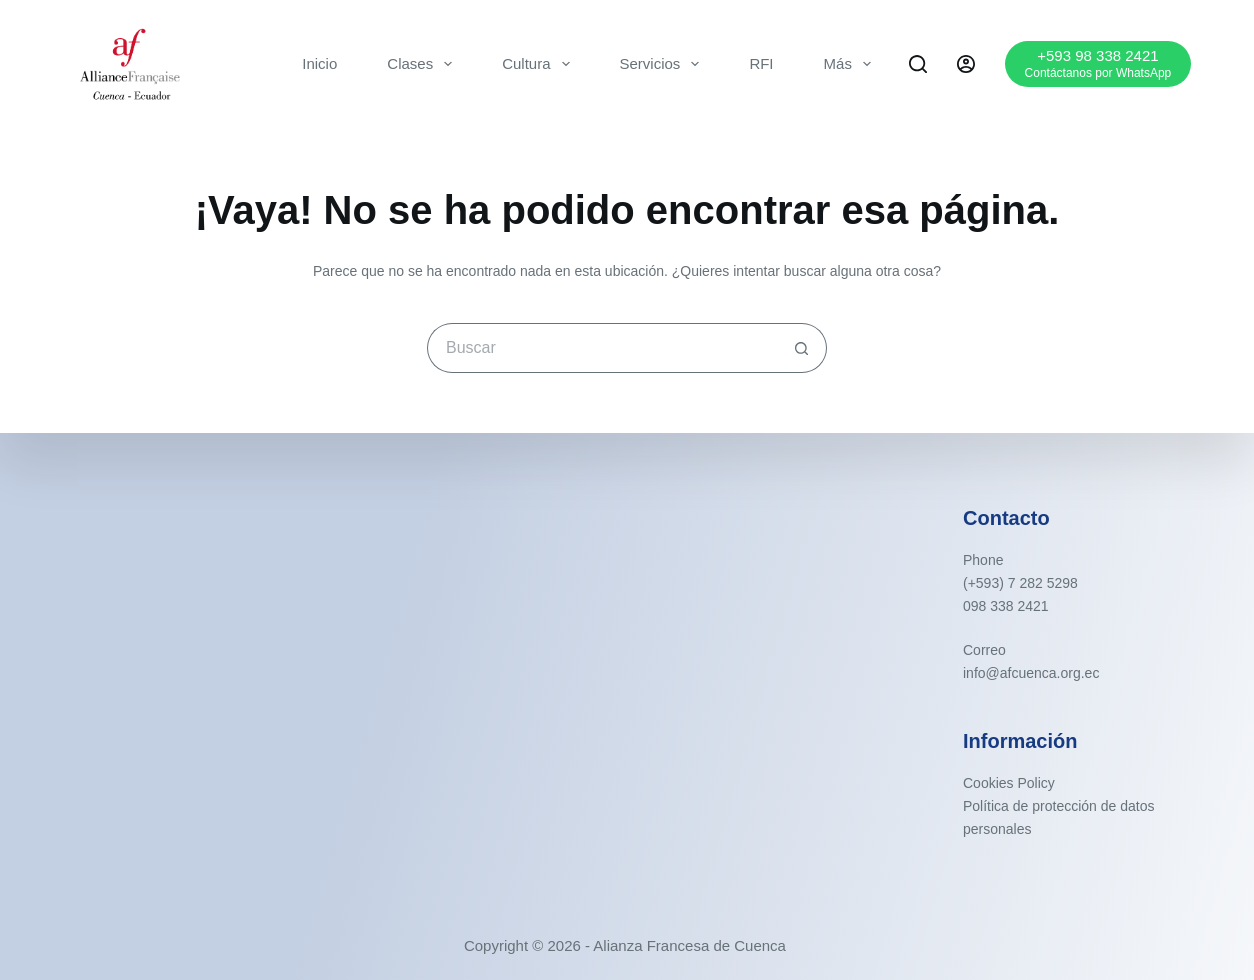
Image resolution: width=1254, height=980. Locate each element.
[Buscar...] (602, 348)
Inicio (319, 63)
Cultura (539, 64)
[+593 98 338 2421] (1098, 63)
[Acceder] (966, 64)
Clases (423, 64)
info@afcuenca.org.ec (1031, 673)
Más (851, 64)
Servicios (664, 64)
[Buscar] (918, 64)
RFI (761, 63)
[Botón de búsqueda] (802, 348)
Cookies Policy (1009, 783)
